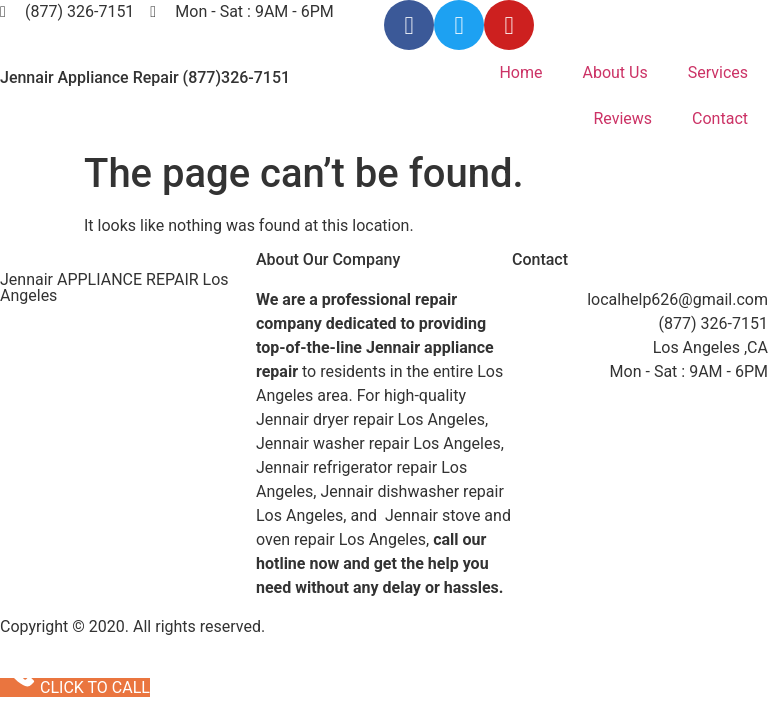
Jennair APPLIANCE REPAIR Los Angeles (114, 287)
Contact (720, 118)
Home (520, 72)
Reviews (622, 118)
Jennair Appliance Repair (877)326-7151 (145, 77)
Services (718, 72)
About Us (614, 72)
